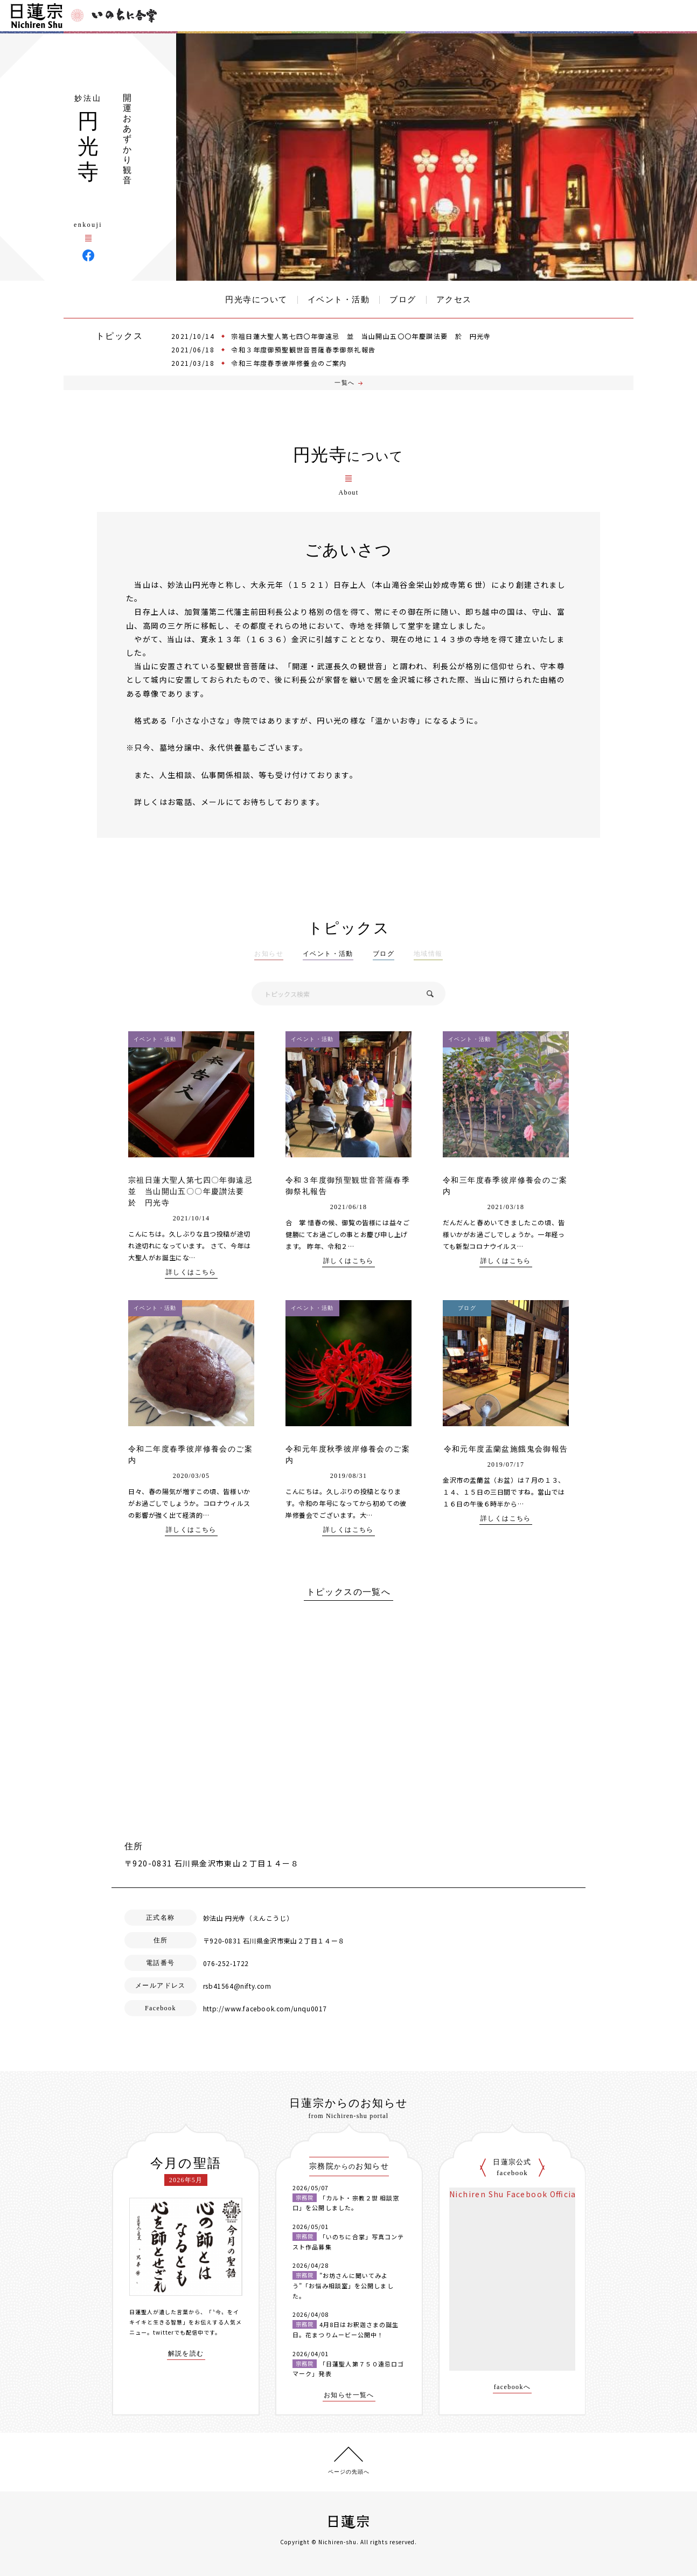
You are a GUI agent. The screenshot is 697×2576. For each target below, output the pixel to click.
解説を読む (186, 2353)
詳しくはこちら (191, 1272)
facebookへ (512, 2387)
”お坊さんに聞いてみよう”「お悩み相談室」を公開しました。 (343, 2285)
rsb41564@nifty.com (237, 1985)
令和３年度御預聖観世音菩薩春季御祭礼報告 (303, 349)
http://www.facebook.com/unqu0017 (265, 2008)
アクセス (454, 299)
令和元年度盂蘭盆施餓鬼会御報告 (506, 1449)
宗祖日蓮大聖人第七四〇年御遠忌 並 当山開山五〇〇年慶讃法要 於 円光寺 (361, 336)
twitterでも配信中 (178, 2332)
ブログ (402, 299)
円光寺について (256, 299)
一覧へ (344, 382)
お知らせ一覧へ (349, 2395)
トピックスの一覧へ (348, 1592)
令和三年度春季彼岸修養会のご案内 (288, 362)
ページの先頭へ (349, 2472)
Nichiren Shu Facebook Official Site (523, 2194)
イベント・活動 (339, 299)
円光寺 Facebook (88, 255)
